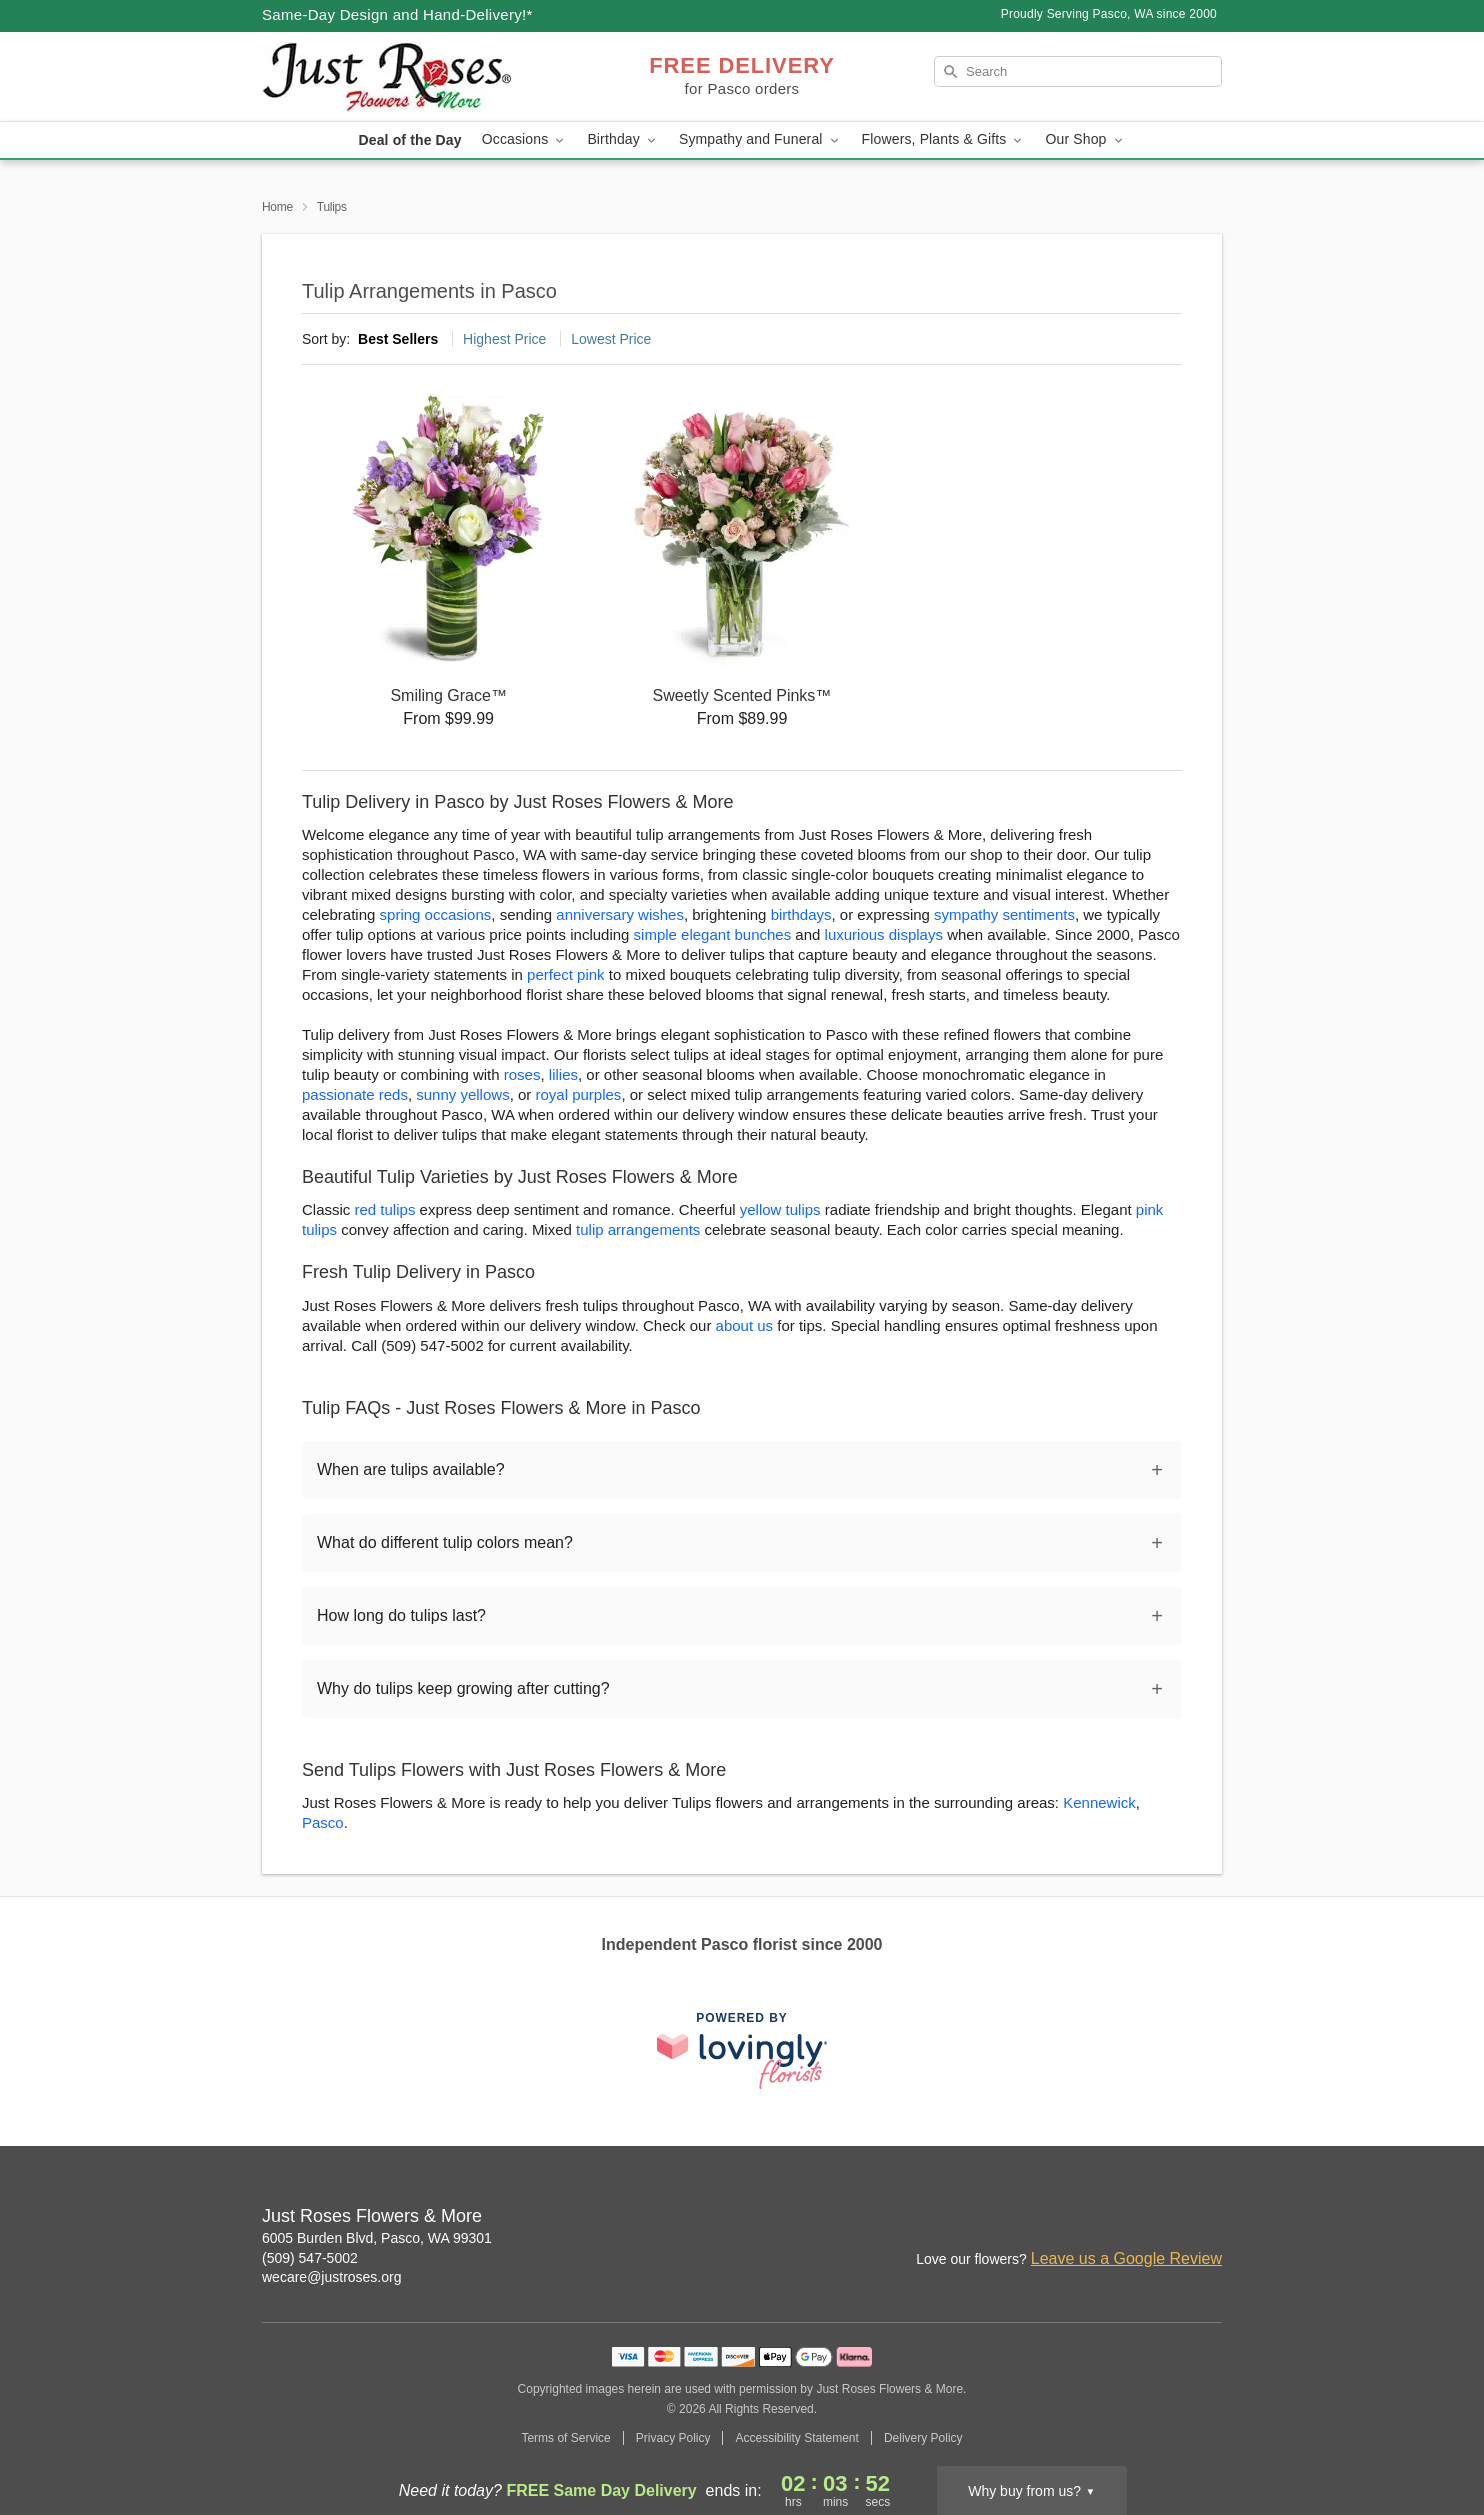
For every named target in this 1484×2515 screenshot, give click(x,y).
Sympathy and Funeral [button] (760, 139)
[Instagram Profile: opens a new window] (1076, 2218)
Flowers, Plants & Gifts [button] (944, 139)
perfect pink (566, 974)
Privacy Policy (673, 2438)
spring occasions (436, 914)
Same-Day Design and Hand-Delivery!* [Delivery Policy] (397, 14)
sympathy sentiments (1004, 914)
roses (522, 1074)
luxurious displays (884, 934)
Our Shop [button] (1085, 139)
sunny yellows (462, 1094)
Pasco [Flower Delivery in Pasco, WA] (323, 1822)
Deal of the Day (409, 140)
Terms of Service (565, 2438)
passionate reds (355, 1094)
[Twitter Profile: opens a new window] (1208, 2218)
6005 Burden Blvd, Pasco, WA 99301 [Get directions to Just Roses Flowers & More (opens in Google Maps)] (377, 2238)
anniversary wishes (620, 914)
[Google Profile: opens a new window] (1164, 2218)
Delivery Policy (923, 2438)
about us (747, 1325)
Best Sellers (398, 339)
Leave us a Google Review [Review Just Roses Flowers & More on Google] (1126, 2258)
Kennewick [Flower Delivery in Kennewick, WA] (1099, 1802)
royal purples (578, 1094)
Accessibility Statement (796, 2438)
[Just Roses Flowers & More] (406, 77)
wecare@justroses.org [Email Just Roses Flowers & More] (332, 2277)
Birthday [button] (623, 139)
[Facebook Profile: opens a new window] (1120, 2218)
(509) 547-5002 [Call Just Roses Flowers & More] (310, 2258)
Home (277, 207)
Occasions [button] (525, 139)
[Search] (1078, 71)
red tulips (385, 1209)
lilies (563, 1074)
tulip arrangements (638, 1229)
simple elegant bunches (713, 934)
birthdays (801, 914)
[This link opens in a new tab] (742, 2050)
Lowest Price (611, 339)
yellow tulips (780, 1209)
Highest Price (504, 339)
